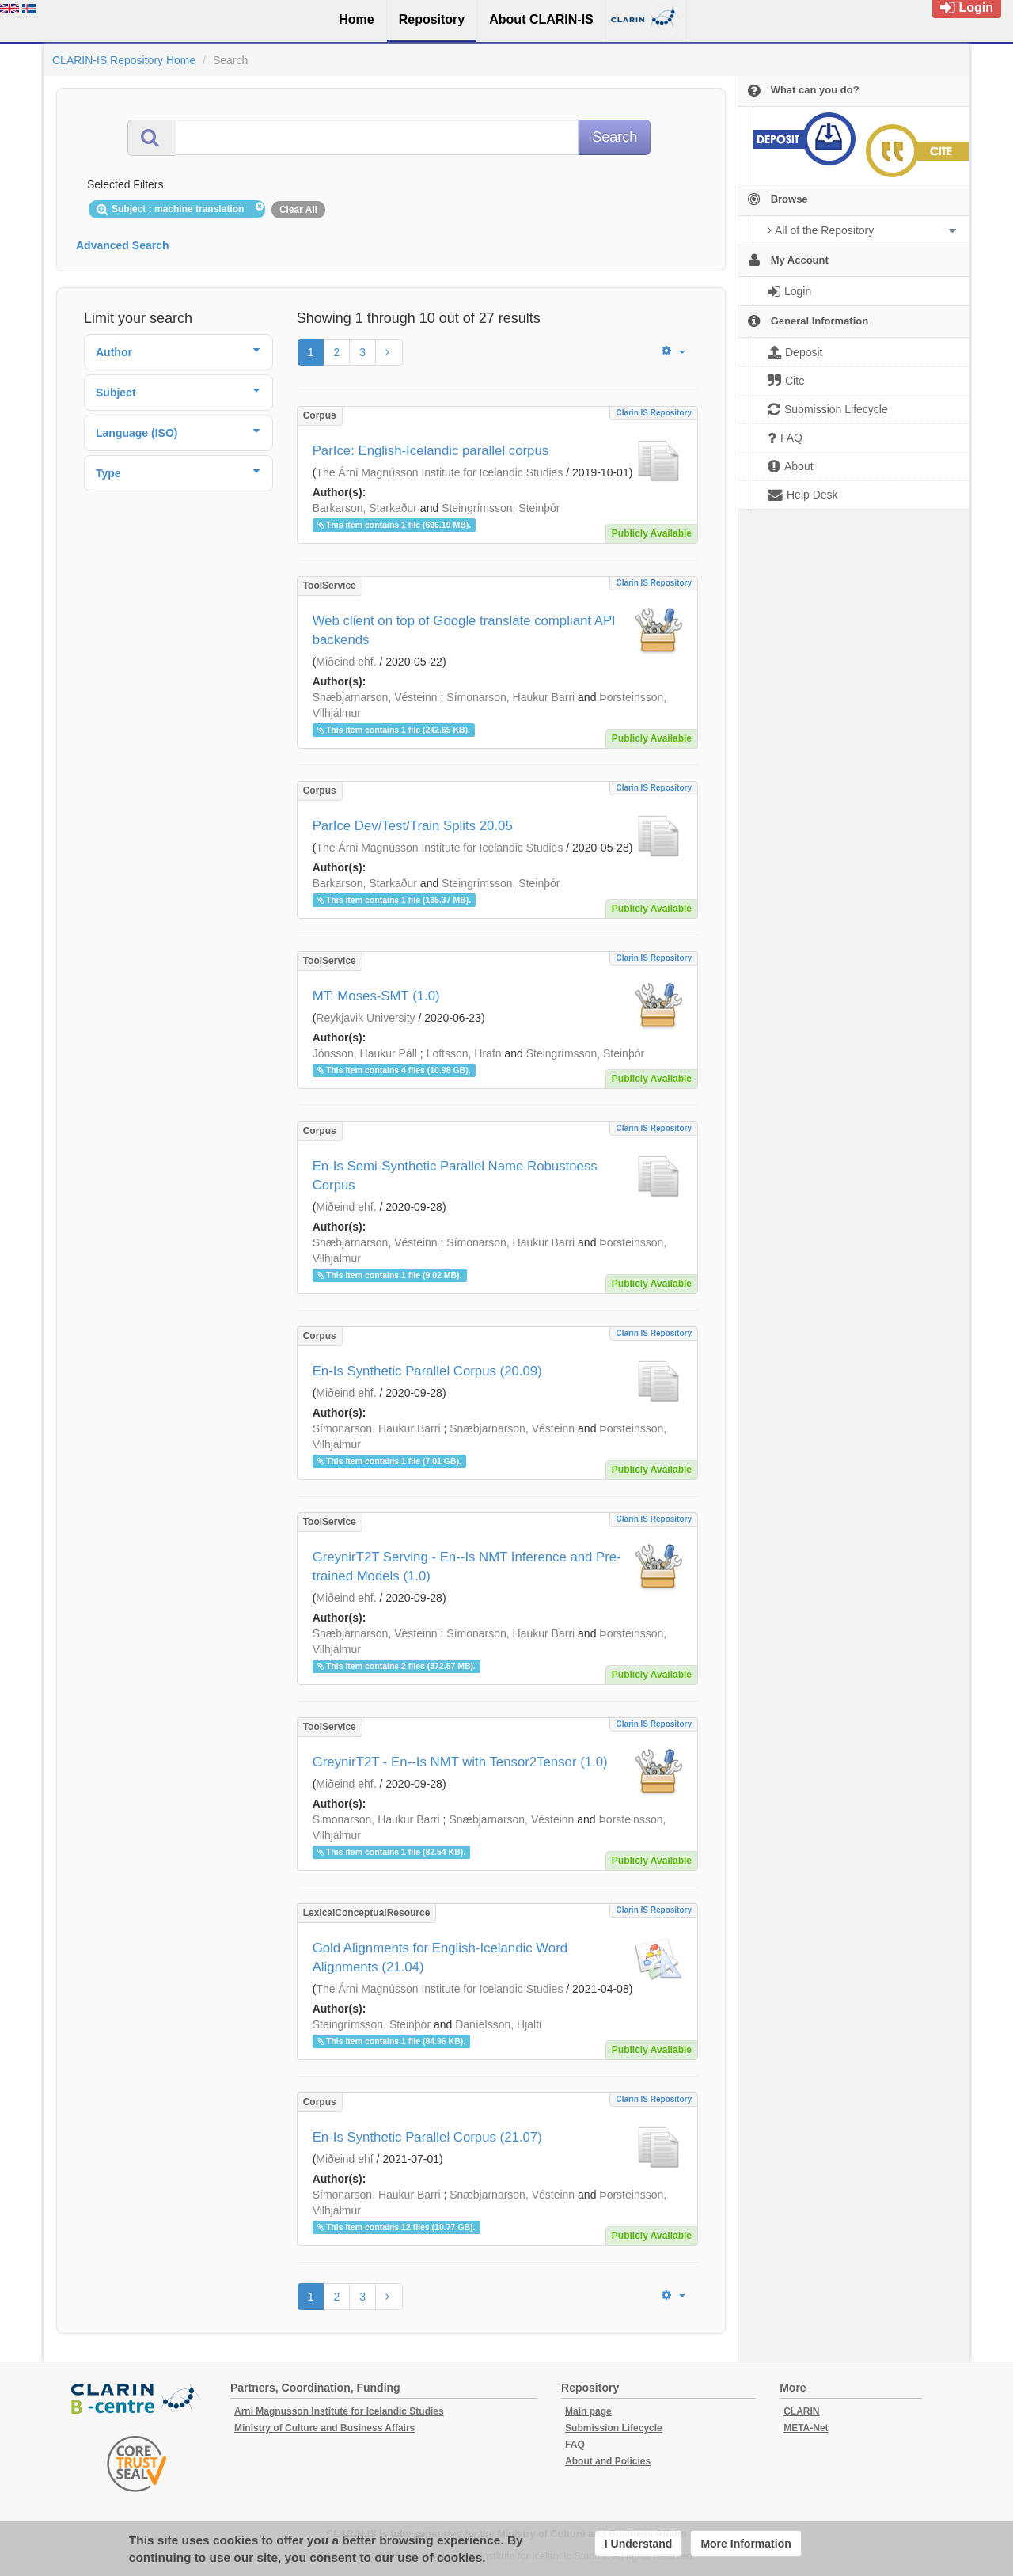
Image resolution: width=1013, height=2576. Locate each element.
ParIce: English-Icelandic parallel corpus (430, 450)
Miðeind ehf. (346, 661)
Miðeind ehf (344, 2159)
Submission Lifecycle (613, 2428)
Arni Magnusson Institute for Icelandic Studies (339, 2411)
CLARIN (801, 2411)
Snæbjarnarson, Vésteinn (375, 697)
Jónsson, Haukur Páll (365, 1053)
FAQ (575, 2444)
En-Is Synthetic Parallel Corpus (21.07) (427, 2137)
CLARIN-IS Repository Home (123, 60)
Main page (588, 2411)
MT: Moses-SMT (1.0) (376, 995)
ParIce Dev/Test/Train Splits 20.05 (413, 825)
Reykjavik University (365, 1017)
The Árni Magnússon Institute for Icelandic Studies (439, 472)
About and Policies (608, 2461)
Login (966, 7)
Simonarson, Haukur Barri (376, 1819)
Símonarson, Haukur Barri (510, 697)
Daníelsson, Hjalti (498, 2024)
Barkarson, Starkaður (365, 508)
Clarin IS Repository (654, 412)
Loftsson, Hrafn (464, 1053)
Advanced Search (122, 245)
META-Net (805, 2428)
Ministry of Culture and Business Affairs (324, 2428)
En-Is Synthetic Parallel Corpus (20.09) (427, 1371)
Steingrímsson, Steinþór (501, 508)
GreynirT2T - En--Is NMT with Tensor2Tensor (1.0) (460, 1762)
